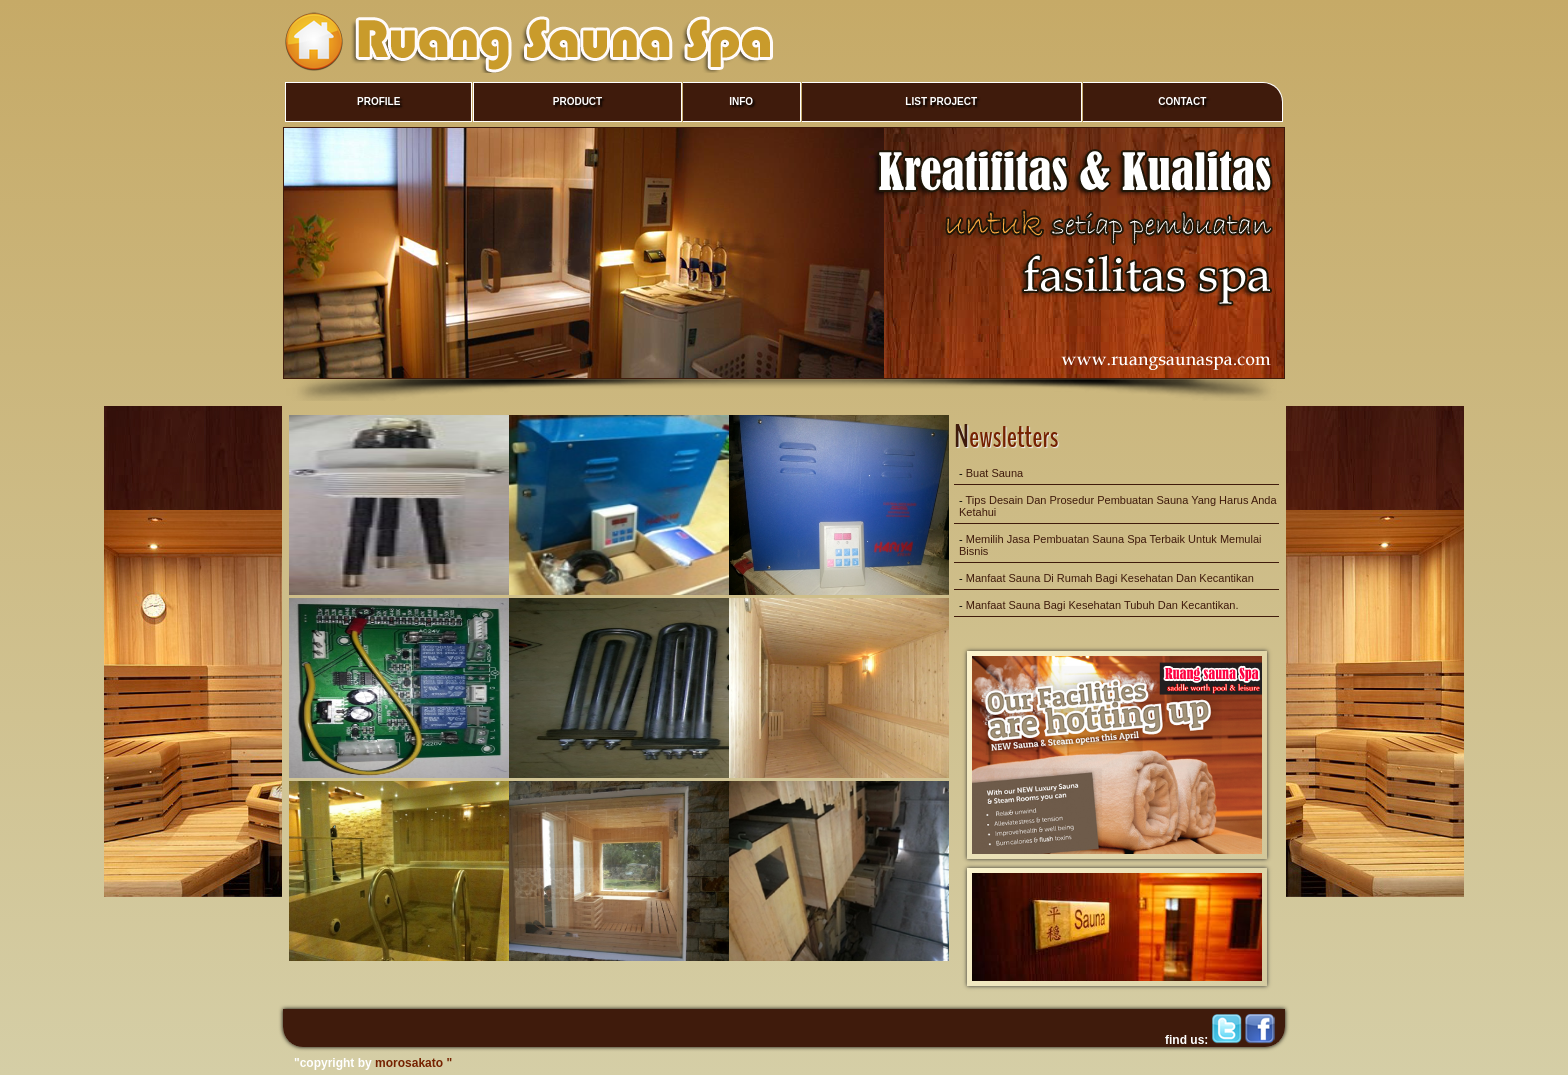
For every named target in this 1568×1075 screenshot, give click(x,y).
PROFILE (378, 101)
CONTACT (1182, 101)
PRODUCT (577, 101)
